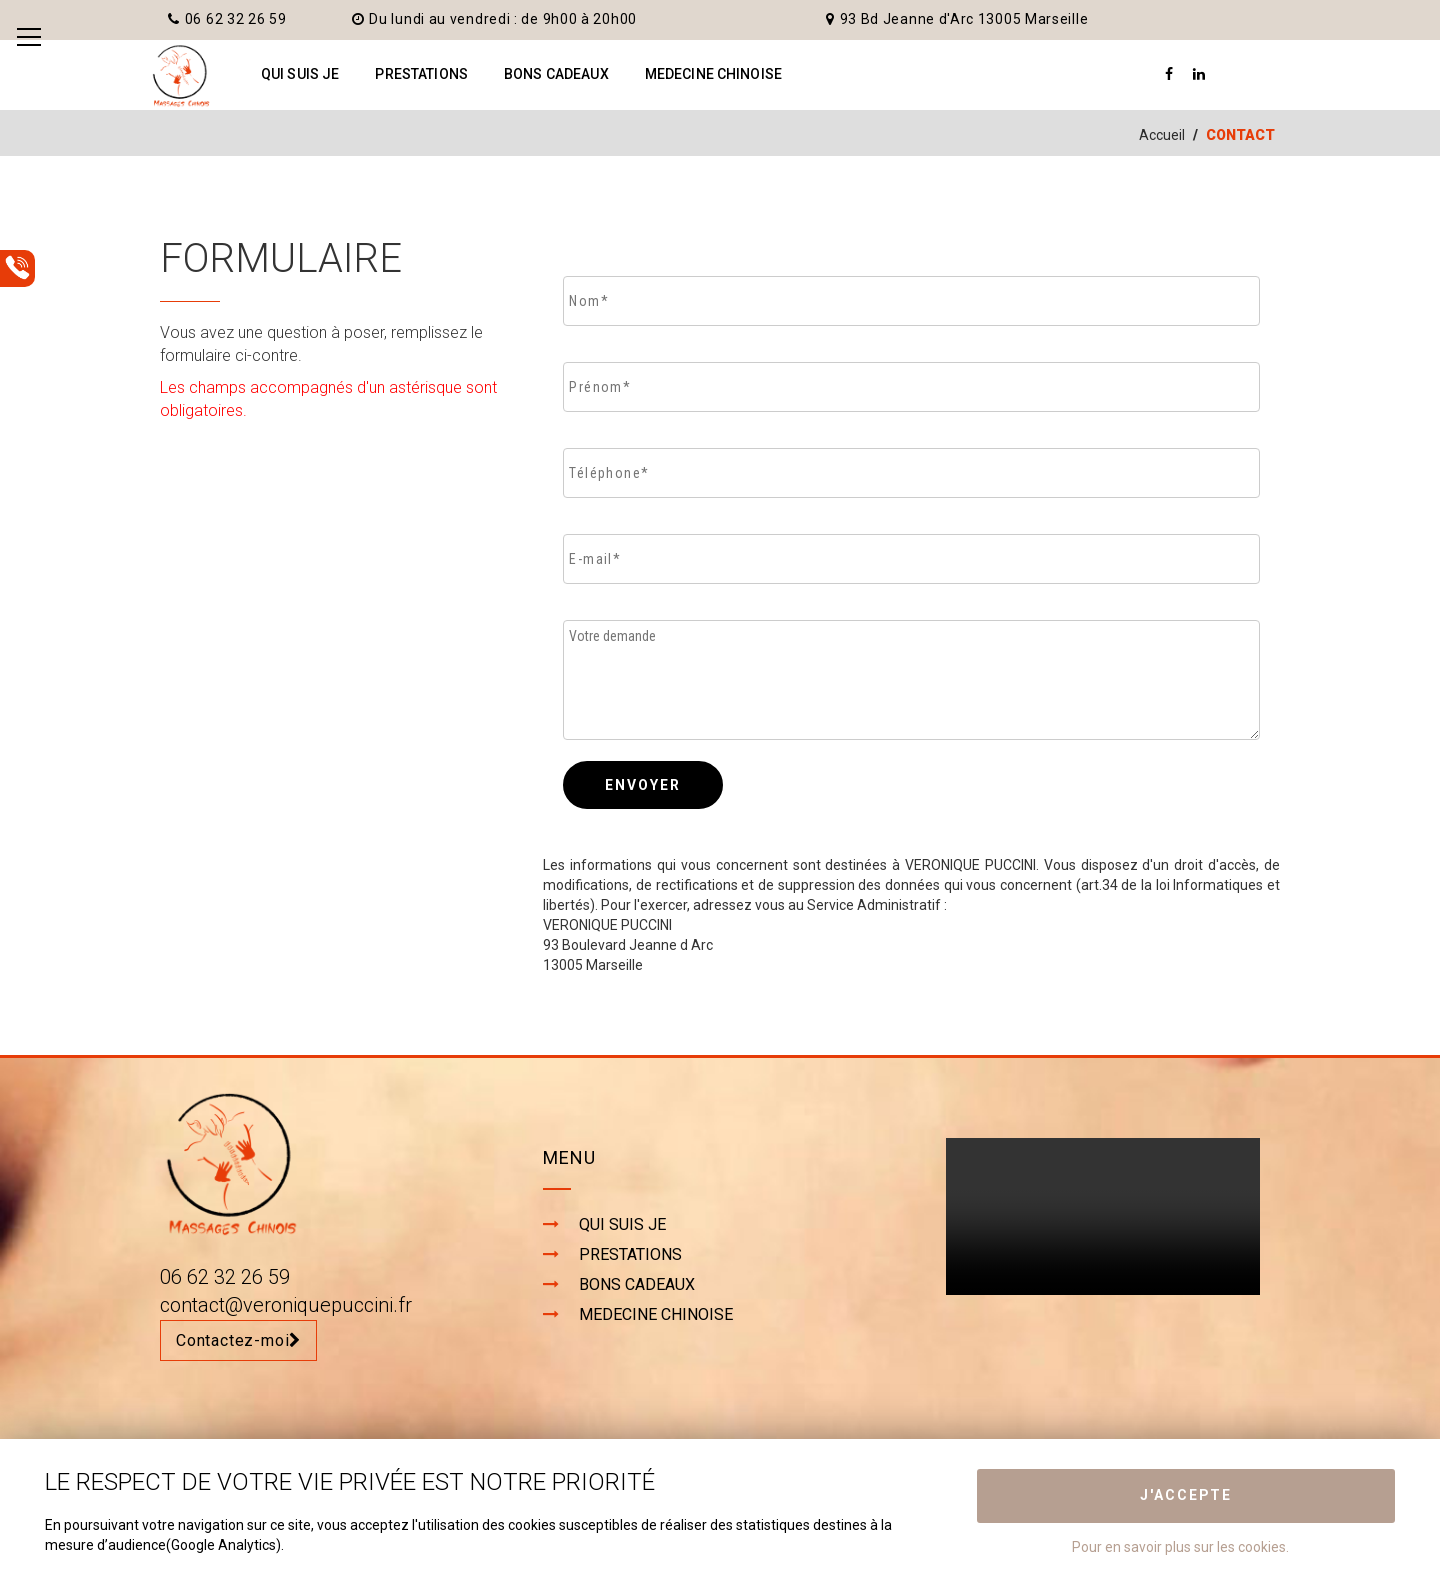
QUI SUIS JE (300, 74)
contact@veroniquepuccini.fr (286, 1305)
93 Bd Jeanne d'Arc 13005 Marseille (957, 19)
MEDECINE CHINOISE (713, 74)
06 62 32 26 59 (227, 19)
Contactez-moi (238, 1339)
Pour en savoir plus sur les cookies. (1180, 1548)
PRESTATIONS (421, 74)
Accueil (1162, 135)
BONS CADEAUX (556, 74)
